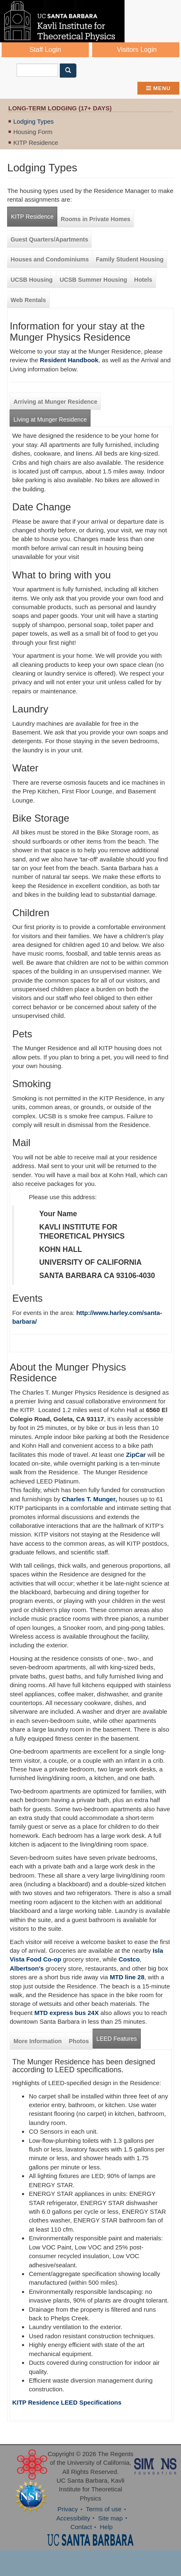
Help (106, 2526)
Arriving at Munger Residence (55, 401)
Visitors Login (137, 49)
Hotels (143, 279)
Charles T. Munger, (89, 1499)
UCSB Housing (31, 279)
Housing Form (32, 131)
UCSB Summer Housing (93, 279)
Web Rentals (28, 300)
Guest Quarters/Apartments (49, 239)
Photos (79, 2041)
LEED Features (116, 2038)
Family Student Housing (130, 259)
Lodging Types (33, 121)
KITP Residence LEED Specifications (66, 2402)
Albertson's (27, 1968)
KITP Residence (35, 142)
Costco (129, 1959)
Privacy (67, 2509)
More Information (37, 2041)
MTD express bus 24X (66, 2012)
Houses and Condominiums (49, 259)
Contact (81, 2526)
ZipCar (136, 1454)
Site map (110, 2518)
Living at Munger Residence (50, 419)
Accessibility (73, 2518)
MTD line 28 (127, 1977)
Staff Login (45, 49)
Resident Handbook (69, 359)
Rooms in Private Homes (95, 219)
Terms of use (104, 2509)
